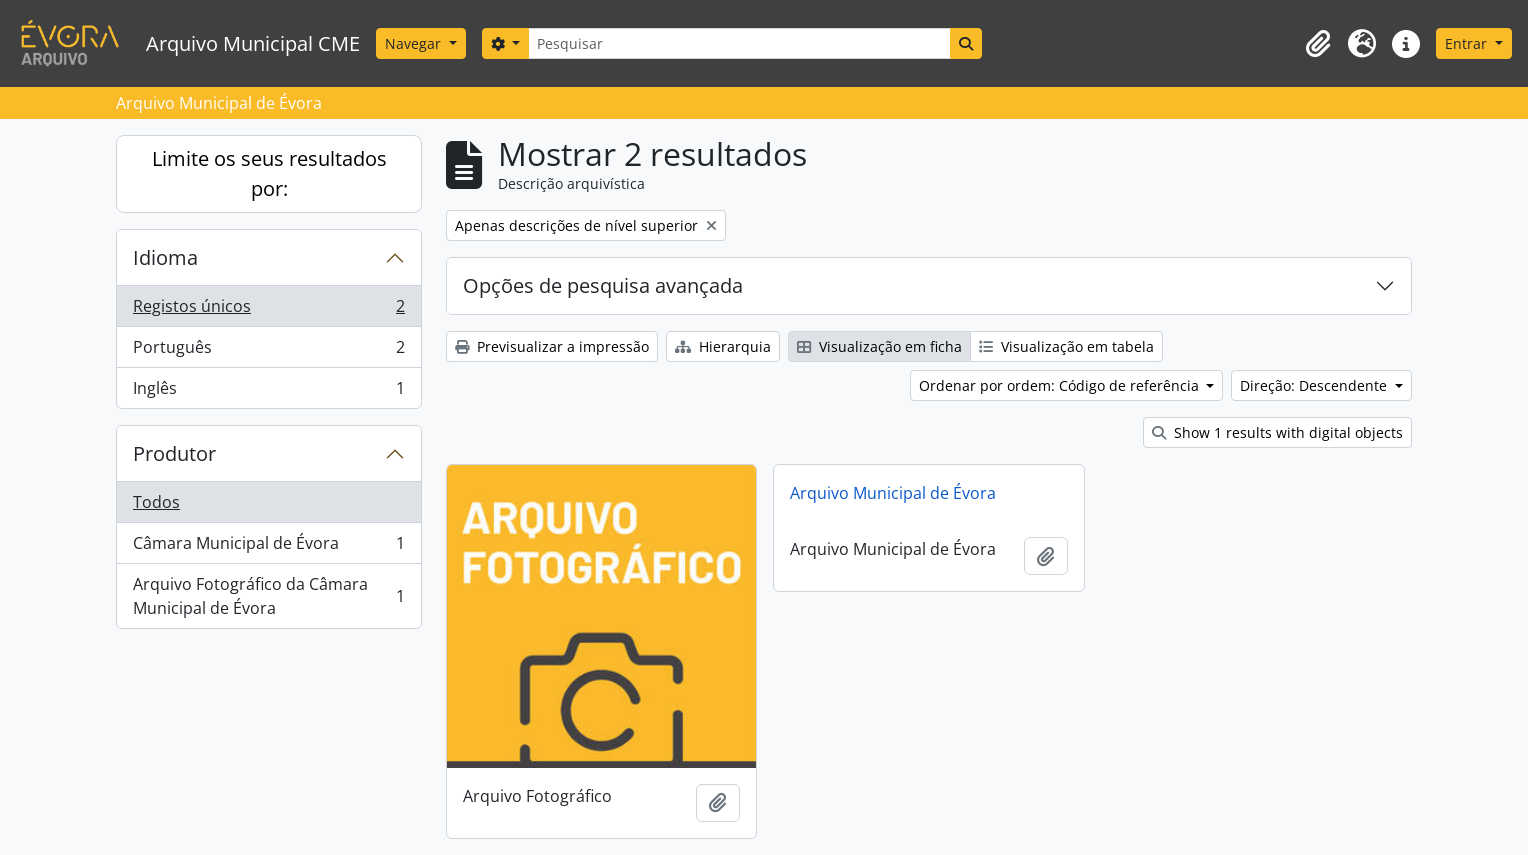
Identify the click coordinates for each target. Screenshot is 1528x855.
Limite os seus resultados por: (269, 173)
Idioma (165, 257)
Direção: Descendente (1315, 385)
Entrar (1468, 43)
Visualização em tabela (1066, 346)
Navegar (415, 43)
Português (268, 351)
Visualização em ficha (879, 346)
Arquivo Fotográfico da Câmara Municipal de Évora (268, 596)
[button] (1318, 44)
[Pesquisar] (739, 43)
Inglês (268, 392)
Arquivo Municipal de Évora (893, 493)
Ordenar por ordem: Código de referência (1061, 385)
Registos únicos (268, 310)
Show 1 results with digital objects (1277, 432)
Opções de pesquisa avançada (603, 285)
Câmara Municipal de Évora (268, 547)
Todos (156, 502)
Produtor (174, 453)
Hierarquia (723, 346)
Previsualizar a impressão (552, 346)
